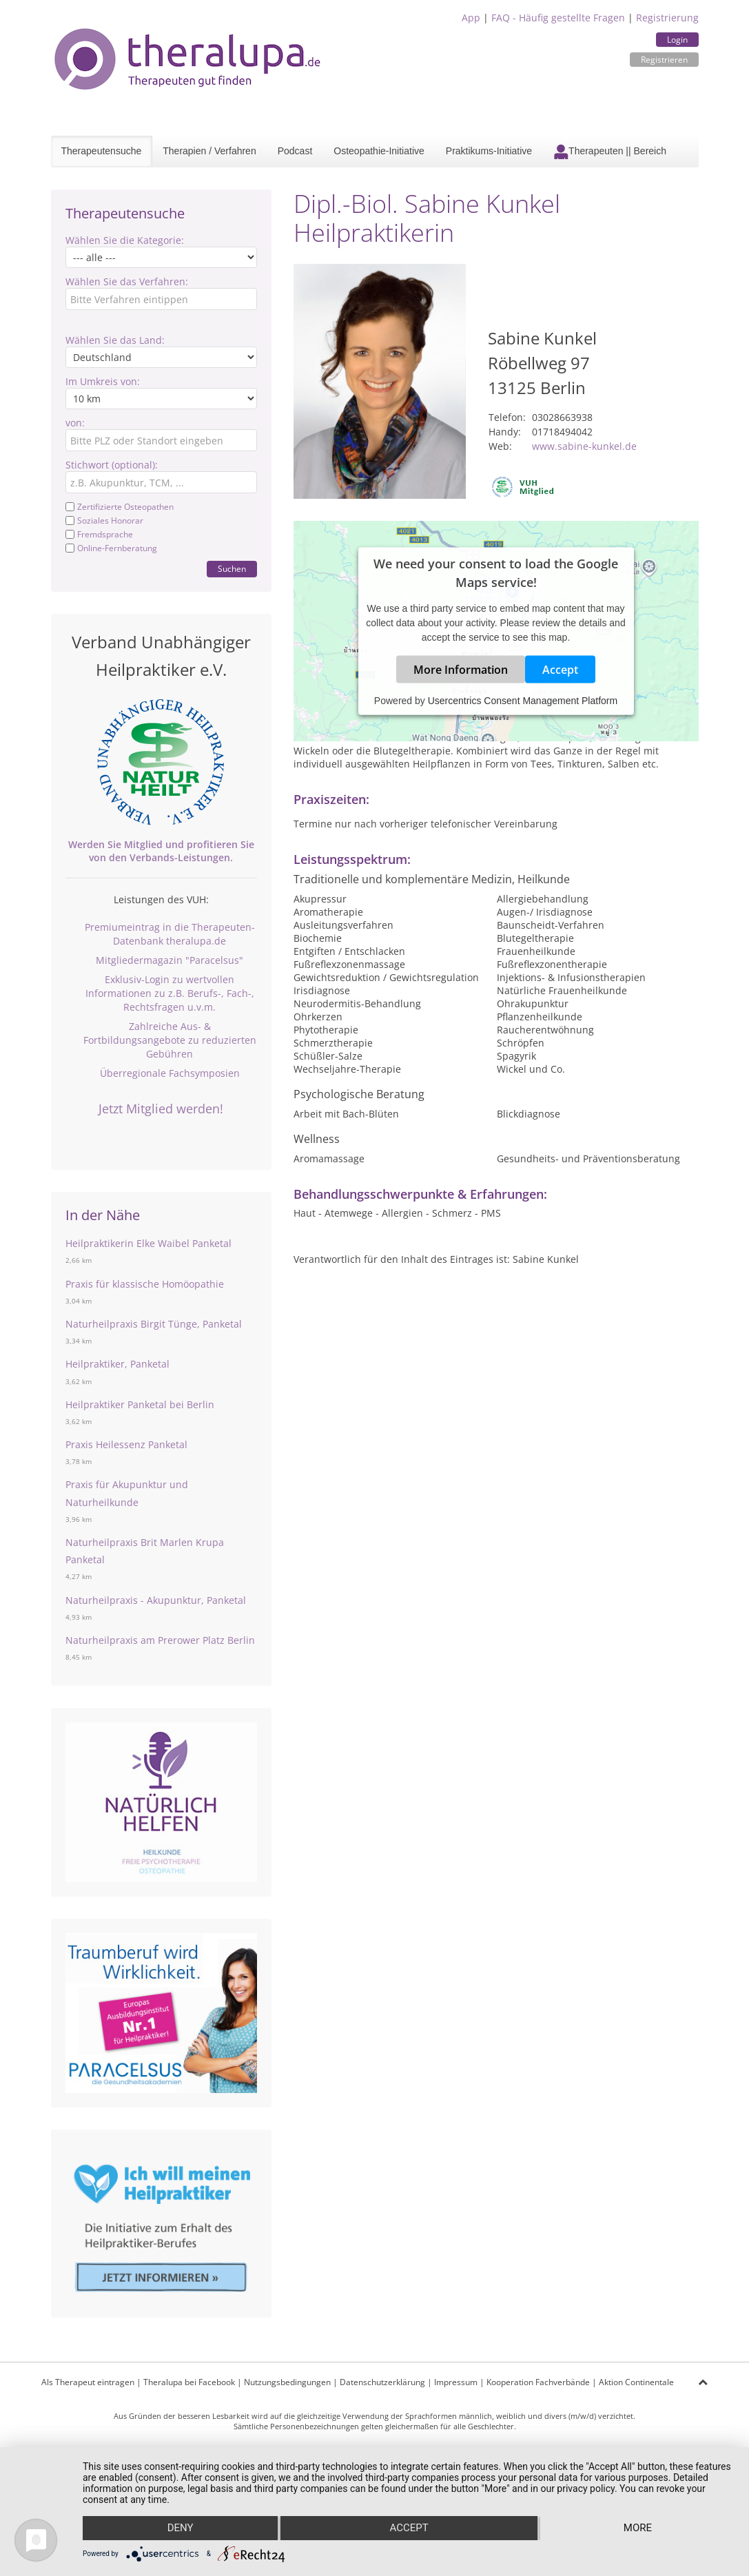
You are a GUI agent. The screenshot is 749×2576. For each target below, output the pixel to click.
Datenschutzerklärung (382, 2382)
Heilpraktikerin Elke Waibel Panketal (148, 1243)
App (471, 17)
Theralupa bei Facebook (189, 2382)
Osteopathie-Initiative (379, 150)
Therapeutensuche (101, 150)
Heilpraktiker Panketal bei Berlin (139, 1404)
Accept (560, 669)
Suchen (232, 569)
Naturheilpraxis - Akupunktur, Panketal (155, 1600)
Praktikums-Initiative (489, 150)
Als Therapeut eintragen (87, 2382)
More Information (460, 669)
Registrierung (667, 17)
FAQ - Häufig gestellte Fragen (558, 17)
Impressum (456, 2382)
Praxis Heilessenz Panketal (126, 1444)
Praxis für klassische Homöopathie (144, 1283)
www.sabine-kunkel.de (584, 446)
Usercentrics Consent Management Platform (522, 699)
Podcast (295, 150)
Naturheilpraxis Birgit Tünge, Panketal (153, 1323)
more (638, 2528)
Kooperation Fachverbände (538, 2382)
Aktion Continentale (636, 2382)
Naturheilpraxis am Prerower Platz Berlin (160, 1640)
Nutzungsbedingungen (287, 2382)
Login (677, 39)
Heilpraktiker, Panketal (117, 1363)
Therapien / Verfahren (209, 150)
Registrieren (664, 59)
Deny (180, 2528)
